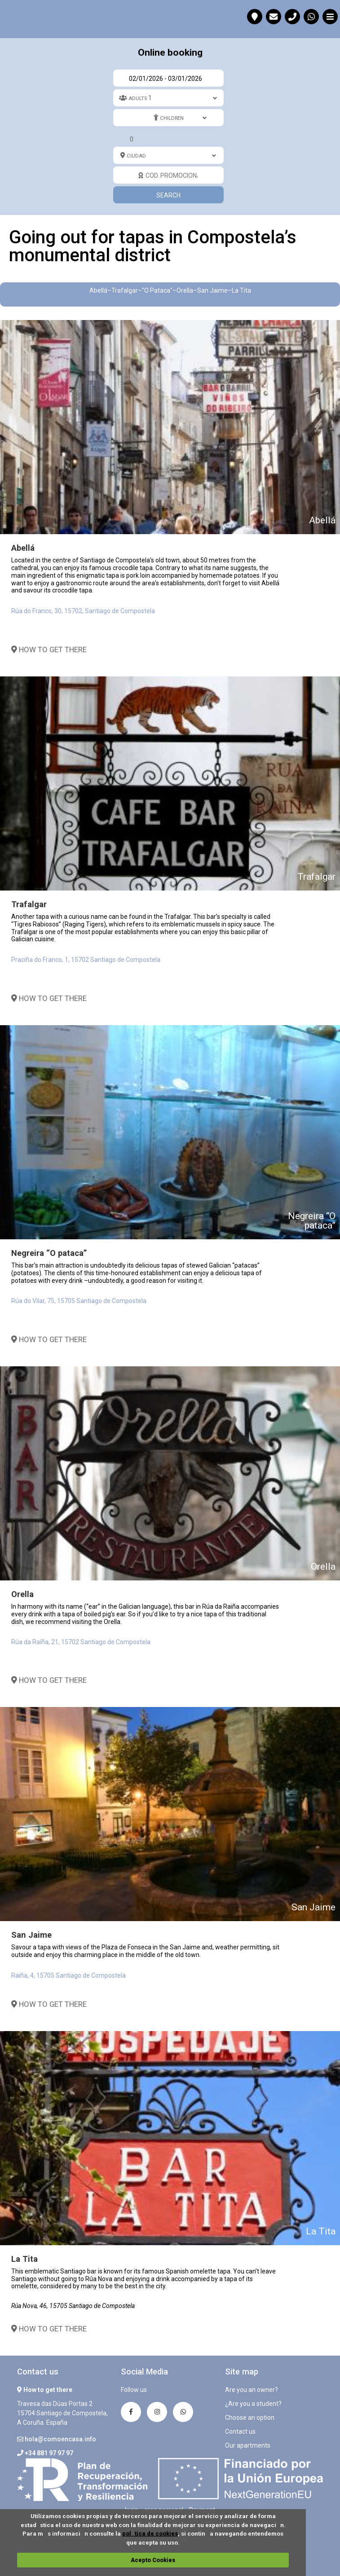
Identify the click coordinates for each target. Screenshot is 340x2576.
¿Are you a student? (253, 2403)
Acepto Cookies (153, 2560)
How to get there (49, 649)
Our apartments (247, 2445)
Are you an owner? (251, 2389)
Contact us (240, 2431)
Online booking (170, 52)
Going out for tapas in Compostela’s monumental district (17, 18)
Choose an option (249, 2417)
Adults (137, 98)
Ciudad (136, 156)
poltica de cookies (150, 2533)
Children (172, 118)
